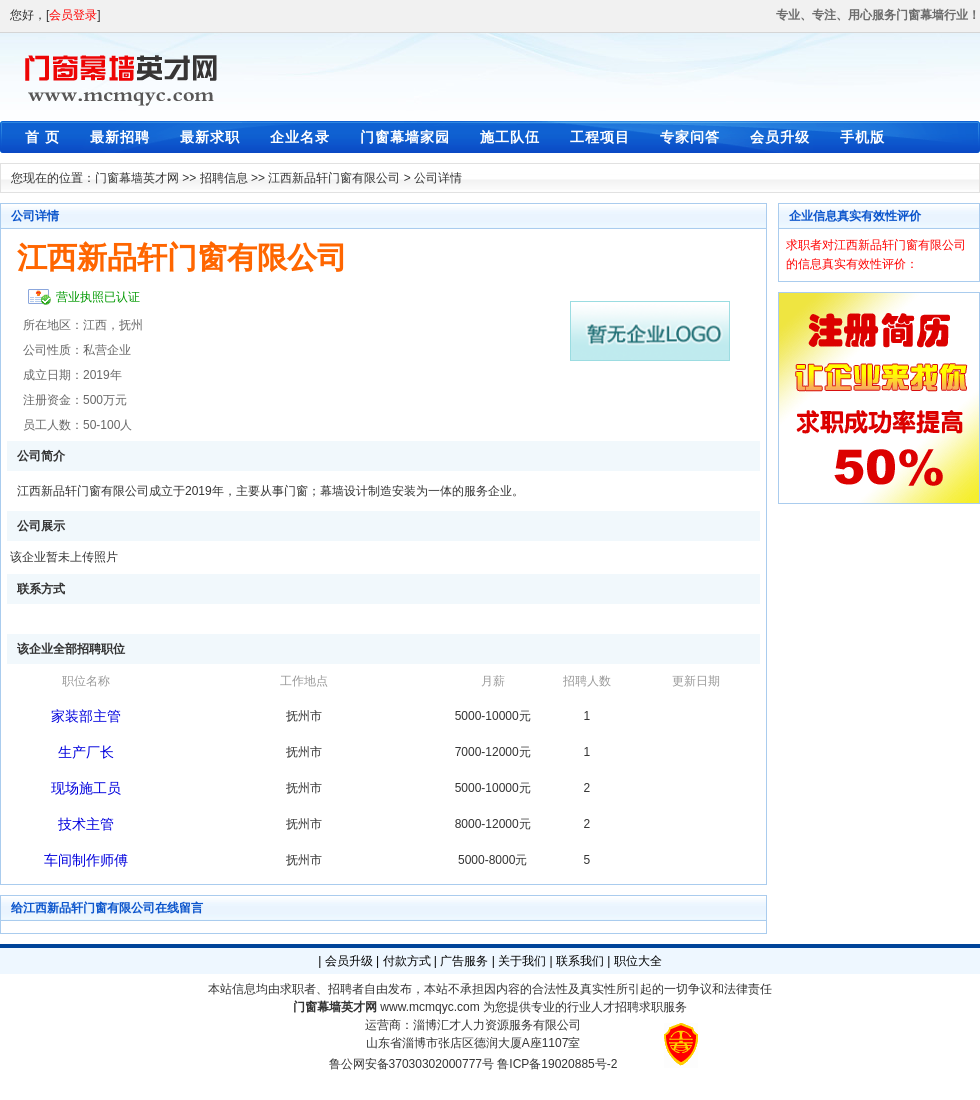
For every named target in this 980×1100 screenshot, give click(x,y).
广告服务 (464, 961)
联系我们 (580, 961)
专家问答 (690, 137)
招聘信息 (224, 178)
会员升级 (780, 137)
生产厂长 (86, 752)
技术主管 (86, 824)
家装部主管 (86, 716)
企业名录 (300, 137)
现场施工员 (86, 788)
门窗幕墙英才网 (137, 178)
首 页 (42, 137)
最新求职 (210, 137)
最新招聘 (120, 137)
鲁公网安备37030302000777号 (411, 1064)
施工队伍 (510, 137)
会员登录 (73, 15)
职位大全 (638, 961)
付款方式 (407, 961)
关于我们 (522, 961)
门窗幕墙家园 (405, 137)
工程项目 (600, 137)
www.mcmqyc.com (429, 1007)
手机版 (862, 137)
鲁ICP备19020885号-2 (557, 1064)
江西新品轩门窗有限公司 (334, 178)
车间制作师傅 (86, 860)
